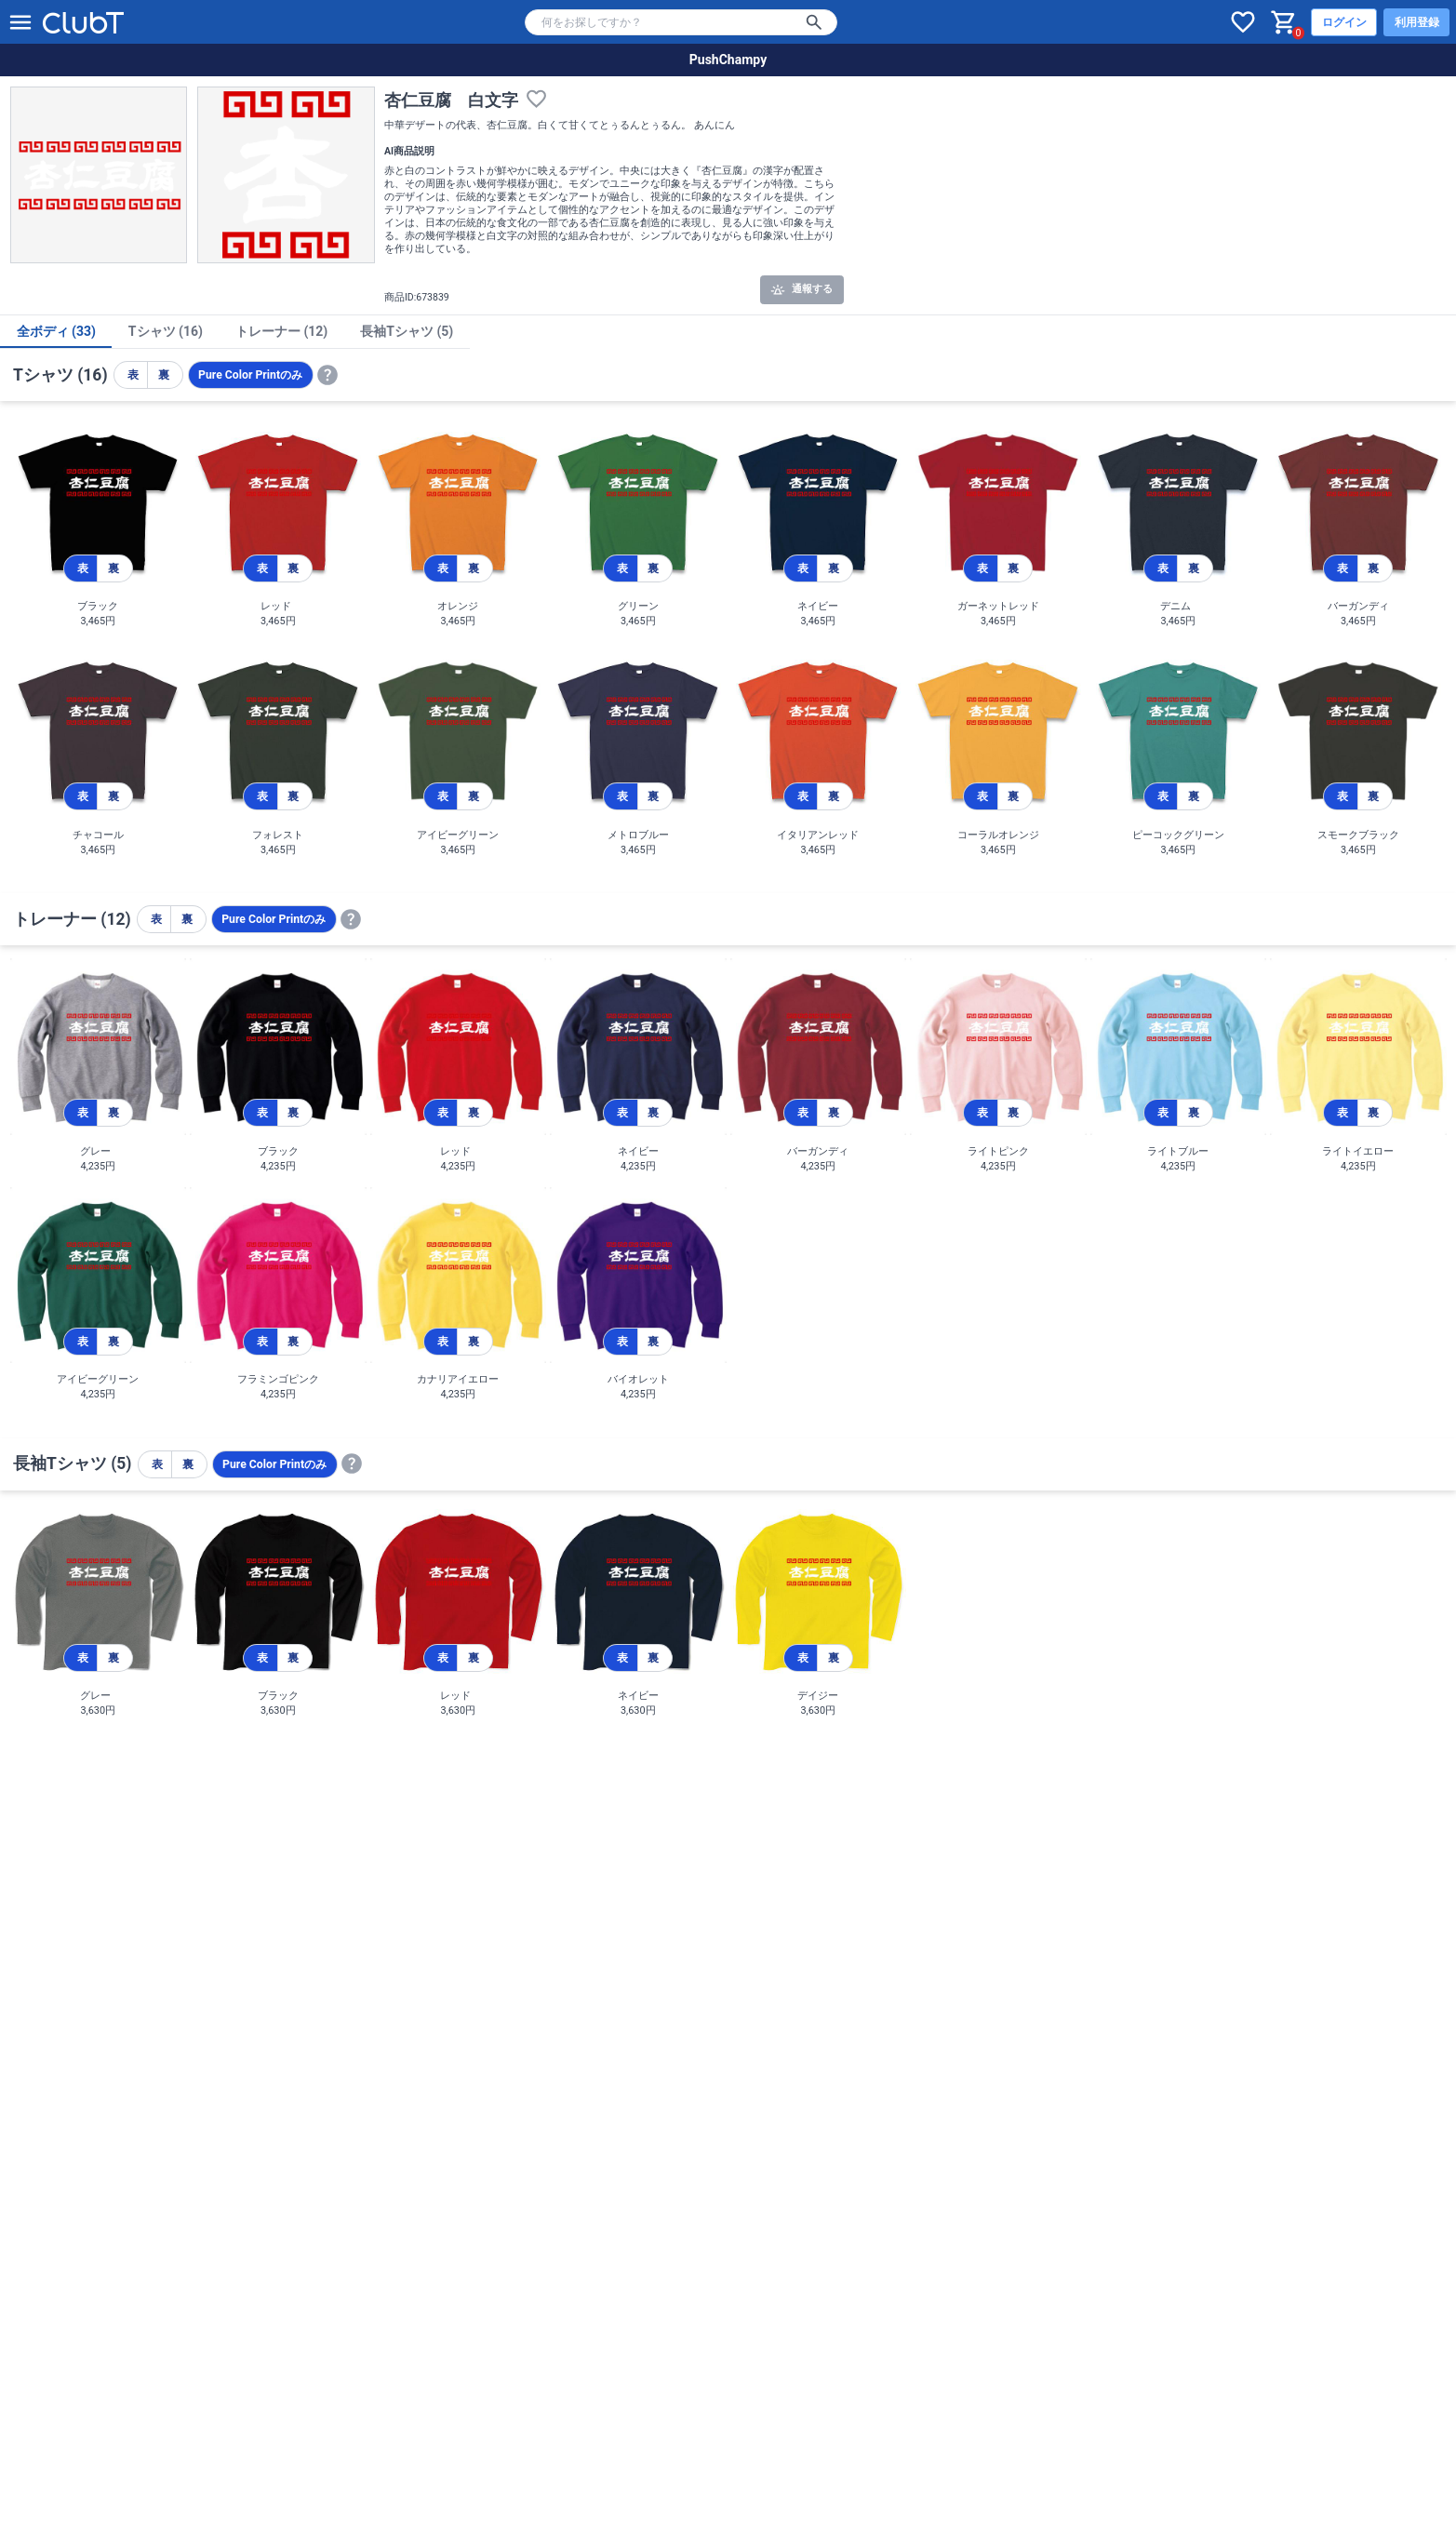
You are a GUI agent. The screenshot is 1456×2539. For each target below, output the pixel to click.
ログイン (1344, 22)
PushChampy (728, 59)
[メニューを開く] (20, 22)
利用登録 (1417, 22)
